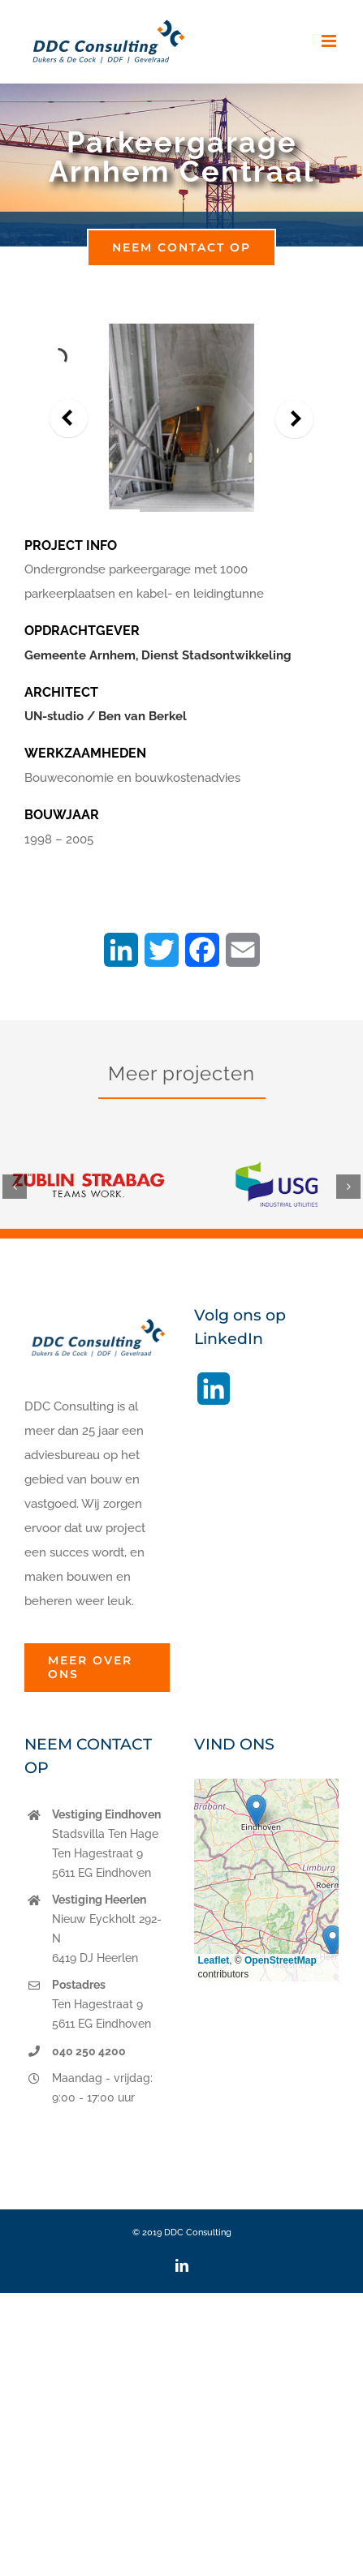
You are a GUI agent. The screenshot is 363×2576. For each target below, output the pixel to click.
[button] (14, 1186)
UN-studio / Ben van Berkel (105, 716)
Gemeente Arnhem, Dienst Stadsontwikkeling (158, 655)
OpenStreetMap (280, 1960)
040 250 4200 (89, 2051)
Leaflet (214, 1960)
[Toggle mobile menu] (330, 40)
